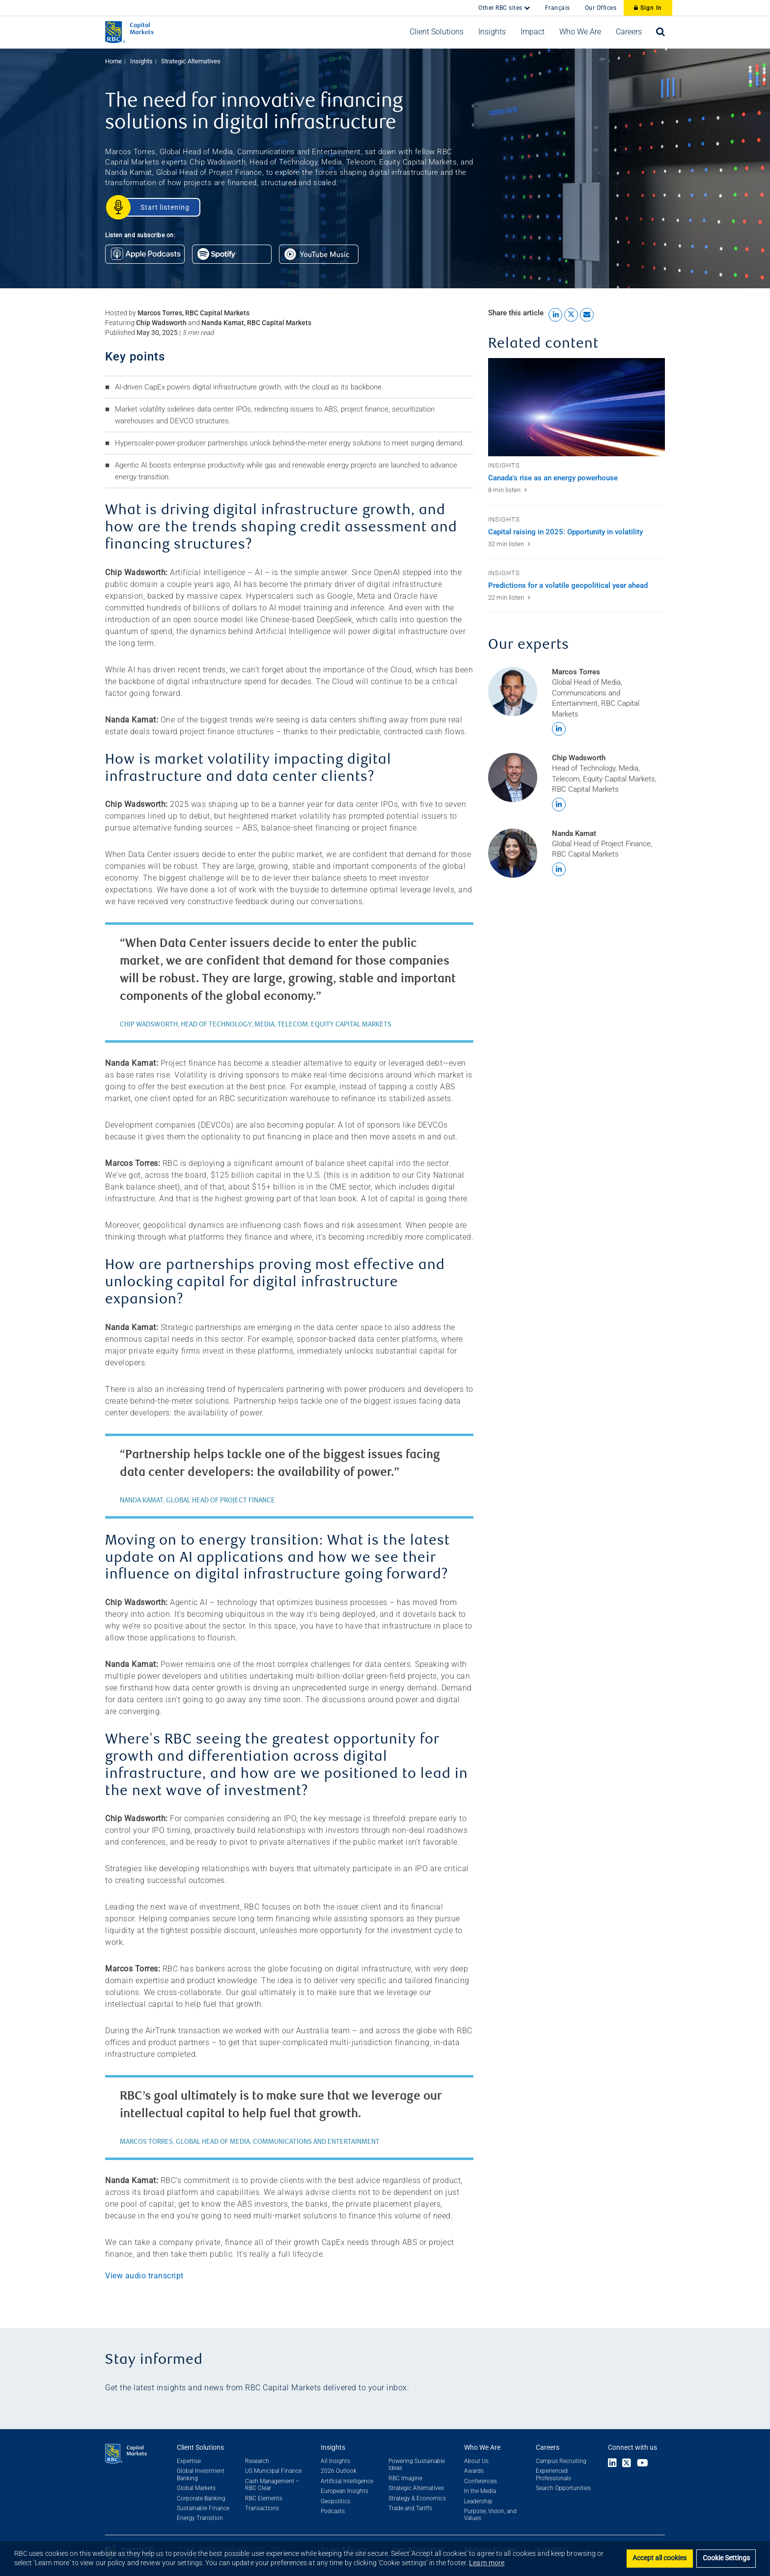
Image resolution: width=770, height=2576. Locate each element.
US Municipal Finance (273, 2470)
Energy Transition (200, 2518)
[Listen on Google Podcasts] (322, 257)
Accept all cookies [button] (659, 2558)
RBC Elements (263, 2498)
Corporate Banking (201, 2498)
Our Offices (601, 7)
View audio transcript (144, 2275)
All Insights (335, 2461)
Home (113, 61)
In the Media (480, 2491)
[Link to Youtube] (645, 2463)
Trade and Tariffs (410, 2508)
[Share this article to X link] (571, 315)
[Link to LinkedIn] (612, 2463)
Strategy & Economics (417, 2498)
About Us (476, 2461)
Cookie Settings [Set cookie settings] (726, 2558)
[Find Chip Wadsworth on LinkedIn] (559, 804)
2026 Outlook (339, 2470)
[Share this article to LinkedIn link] (555, 315)
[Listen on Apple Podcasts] (148, 257)
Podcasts (333, 2511)
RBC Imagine (405, 2478)
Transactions (262, 2508)
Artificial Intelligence (347, 2481)
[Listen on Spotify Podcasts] (235, 257)
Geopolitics (335, 2501)
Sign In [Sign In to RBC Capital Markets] (648, 7)
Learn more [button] (486, 2563)
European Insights (344, 2491)
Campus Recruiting (561, 2461)
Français (557, 7)
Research (257, 2461)
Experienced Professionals (553, 2474)
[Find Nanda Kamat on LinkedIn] (559, 869)
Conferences (480, 2481)
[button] (436, 32)
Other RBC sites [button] (501, 7)
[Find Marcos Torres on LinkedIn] (559, 729)
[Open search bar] (660, 32)
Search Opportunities (563, 2488)
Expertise (189, 2461)
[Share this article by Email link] (587, 315)
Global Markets (196, 2488)
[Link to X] (626, 2463)
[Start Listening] (158, 207)
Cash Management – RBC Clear (272, 2485)
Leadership (478, 2501)
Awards (474, 2470)
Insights (141, 61)
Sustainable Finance (203, 2508)
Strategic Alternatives (190, 61)
